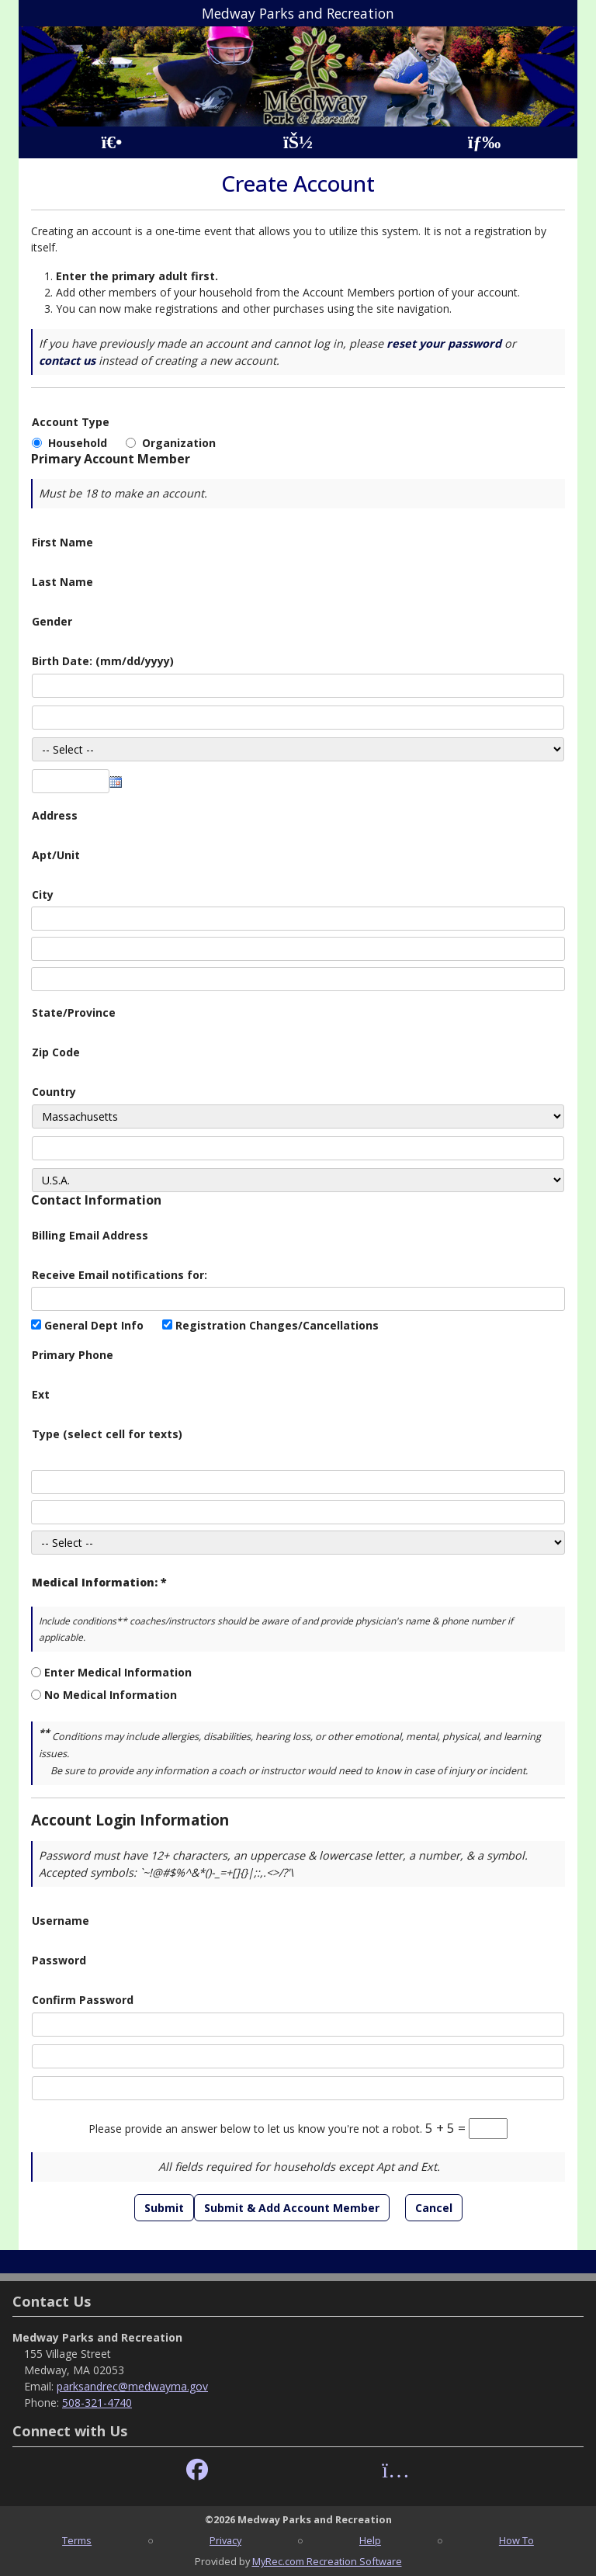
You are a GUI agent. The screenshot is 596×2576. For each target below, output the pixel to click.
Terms (77, 2540)
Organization (179, 442)
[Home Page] (111, 142)
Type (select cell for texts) (107, 1434)
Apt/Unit (56, 855)
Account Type (70, 421)
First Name (62, 542)
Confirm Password (82, 1999)
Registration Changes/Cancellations (277, 1325)
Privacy (225, 2540)
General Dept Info (94, 1325)
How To (516, 2540)
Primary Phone (72, 1354)
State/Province (74, 1012)
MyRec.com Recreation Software (327, 2561)
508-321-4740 (97, 2402)
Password (59, 1960)
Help (370, 2540)
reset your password (443, 343)
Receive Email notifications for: (119, 1274)
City (43, 894)
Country (54, 1091)
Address (55, 815)
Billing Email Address (90, 1235)
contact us (67, 360)
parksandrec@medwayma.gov (132, 2386)
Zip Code (56, 1052)
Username (60, 1920)
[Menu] (484, 142)
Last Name (62, 581)
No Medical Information (110, 1694)
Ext (41, 1394)
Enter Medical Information (118, 1672)
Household (80, 442)
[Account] (298, 142)
